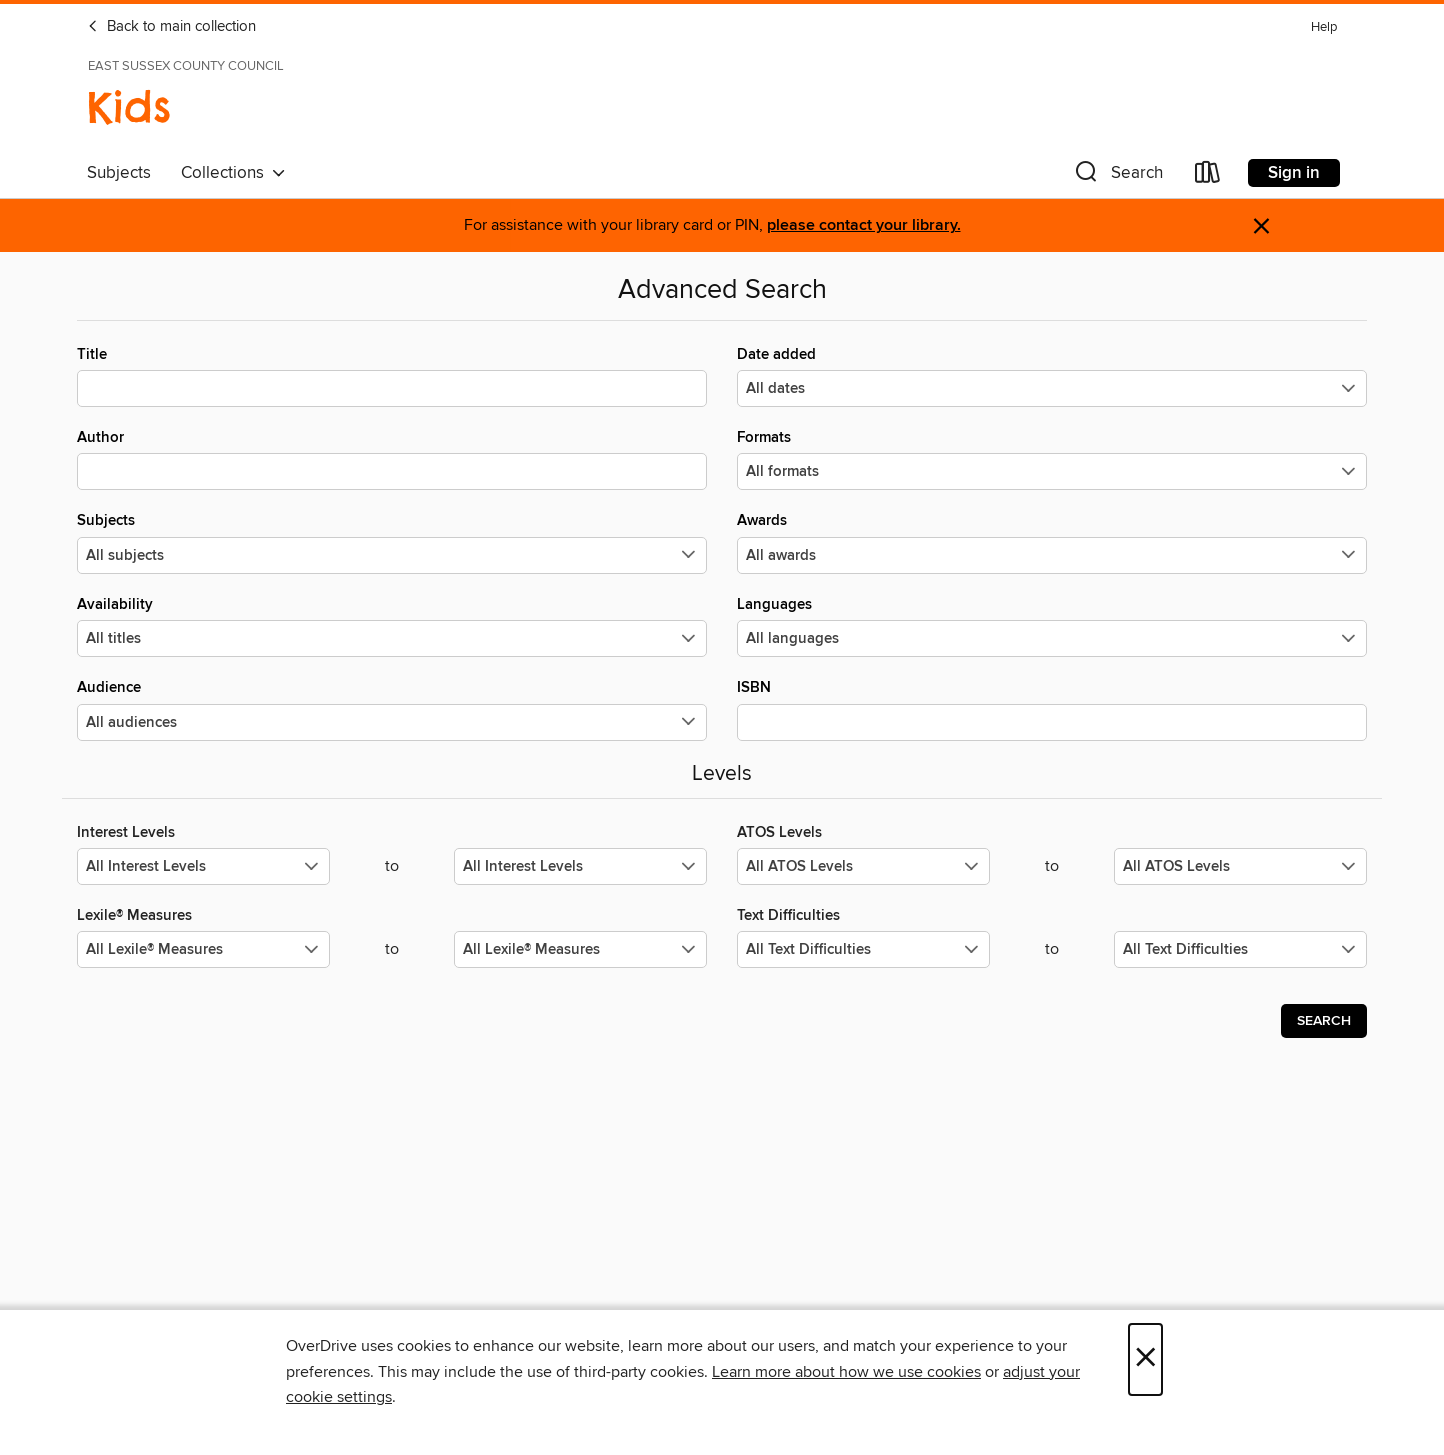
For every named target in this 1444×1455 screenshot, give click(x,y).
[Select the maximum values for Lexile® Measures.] (580, 949)
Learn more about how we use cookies (846, 1372)
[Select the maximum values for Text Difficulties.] (1240, 949)
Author (392, 459)
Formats (1052, 459)
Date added (1052, 376)
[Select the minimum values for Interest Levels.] (203, 866)
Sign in (1294, 173)
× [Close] (1145, 1359)
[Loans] (1208, 176)
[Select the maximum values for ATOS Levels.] (1240, 866)
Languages (1052, 626)
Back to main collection (171, 27)
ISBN (1052, 709)
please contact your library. (864, 225)
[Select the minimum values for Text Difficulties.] (863, 949)
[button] (1117, 176)
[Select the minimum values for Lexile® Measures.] (203, 949)
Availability (392, 626)
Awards (1052, 542)
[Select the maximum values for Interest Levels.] (580, 866)
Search (1324, 1021)
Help (1324, 27)
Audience (392, 709)
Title (392, 376)
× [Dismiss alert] (1261, 226)
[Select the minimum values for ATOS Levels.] (863, 866)
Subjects (119, 173)
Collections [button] (233, 173)
